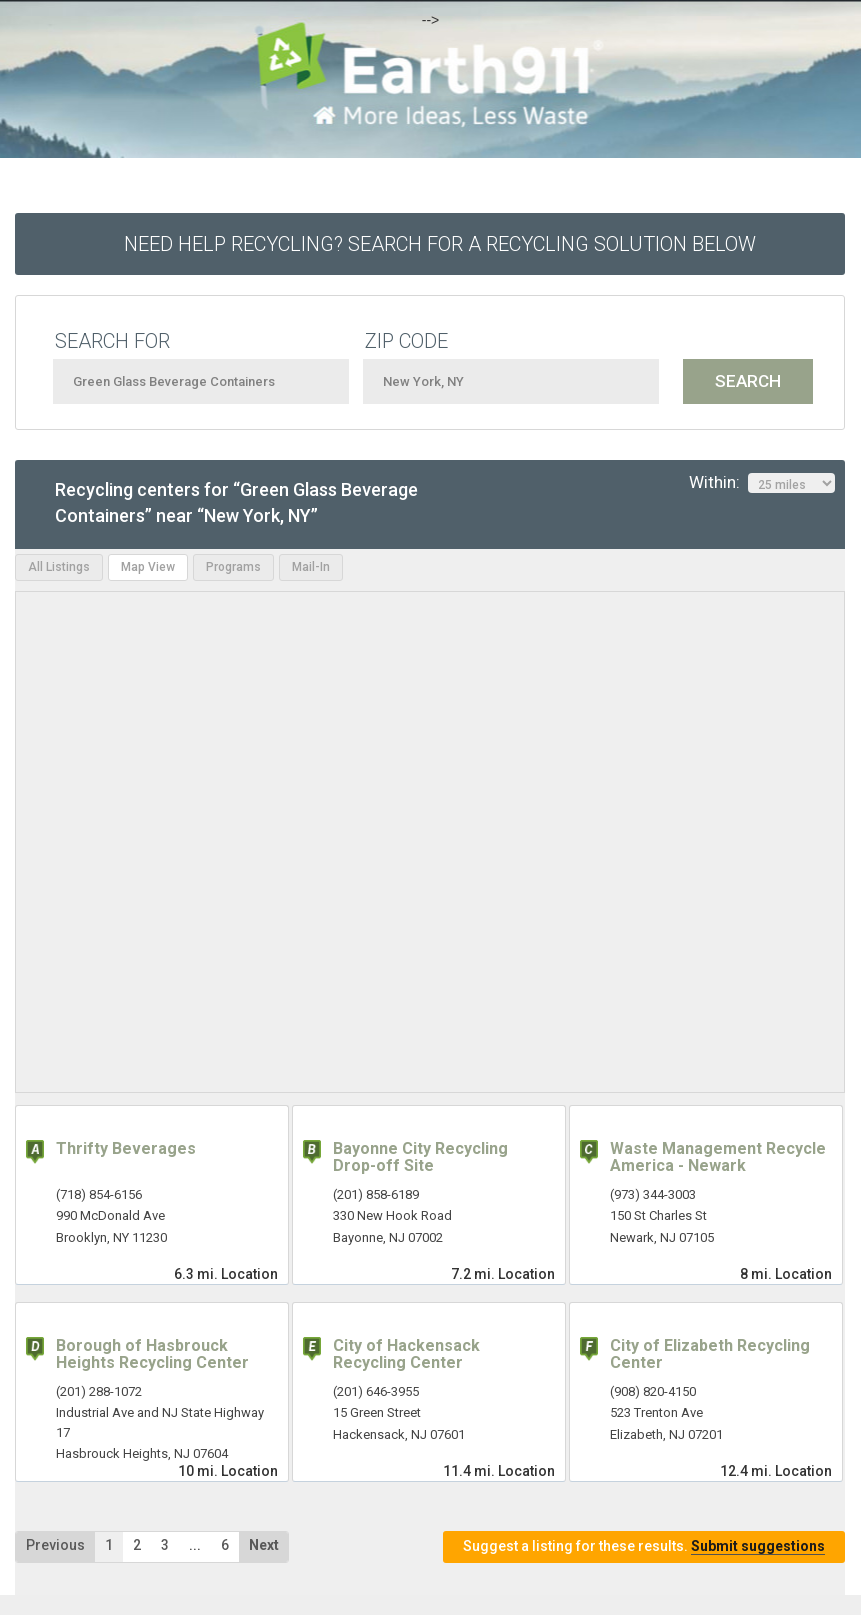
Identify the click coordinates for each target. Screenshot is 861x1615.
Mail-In (311, 567)
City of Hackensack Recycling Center (406, 1354)
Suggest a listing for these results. (644, 1546)
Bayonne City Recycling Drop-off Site (420, 1157)
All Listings (59, 567)
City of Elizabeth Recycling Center (710, 1354)
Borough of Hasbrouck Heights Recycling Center (152, 1354)
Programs (233, 567)
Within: (762, 483)
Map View (148, 567)
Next (264, 1545)
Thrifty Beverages (126, 1148)
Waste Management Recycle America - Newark (718, 1157)
